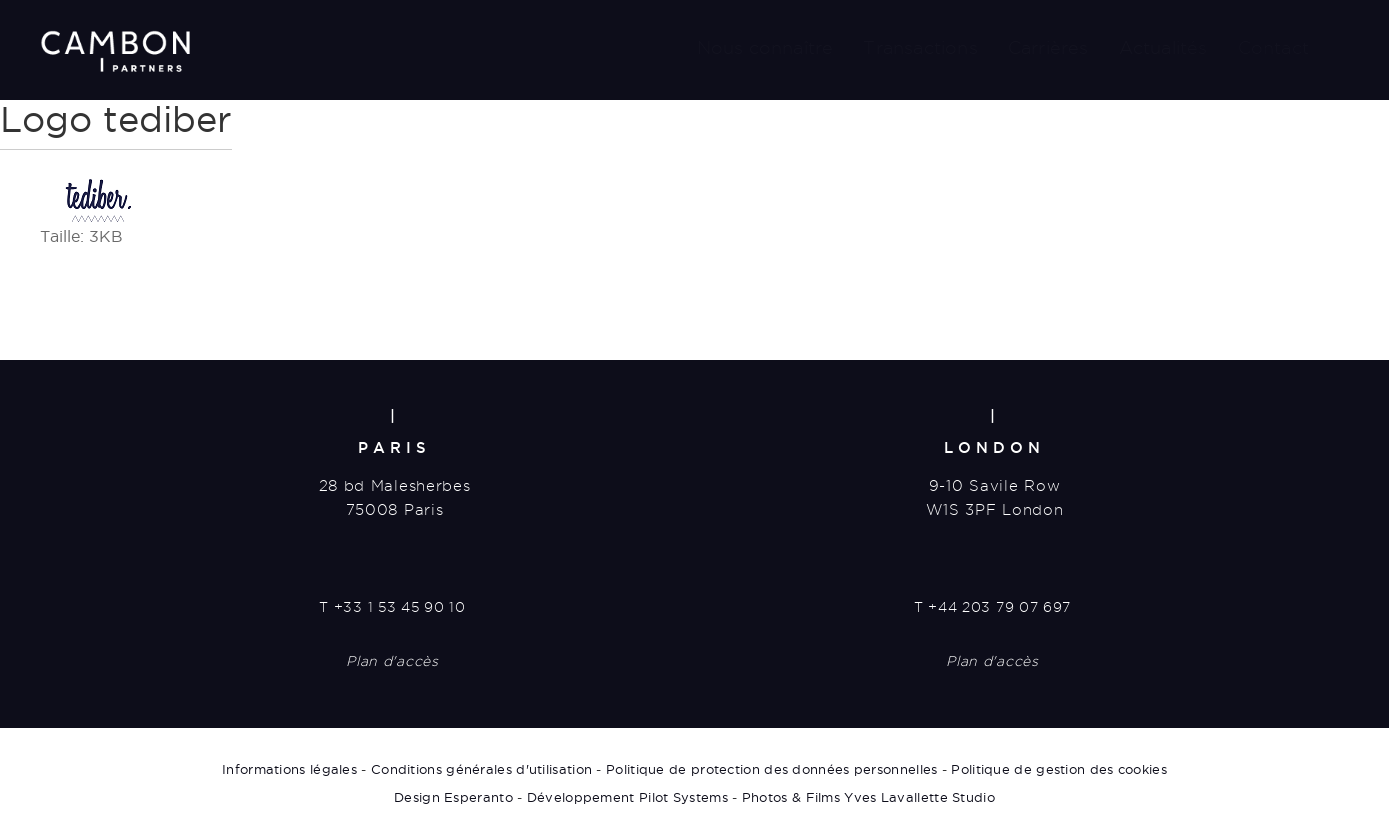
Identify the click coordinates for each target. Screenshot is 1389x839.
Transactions (920, 47)
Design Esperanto (453, 797)
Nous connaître (765, 47)
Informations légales (289, 769)
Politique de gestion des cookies (1059, 769)
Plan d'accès (392, 661)
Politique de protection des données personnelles (771, 769)
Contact (1273, 47)
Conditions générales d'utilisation (481, 769)
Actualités (1163, 47)
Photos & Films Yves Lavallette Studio (868, 797)
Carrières (1048, 47)
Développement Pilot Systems (627, 797)
